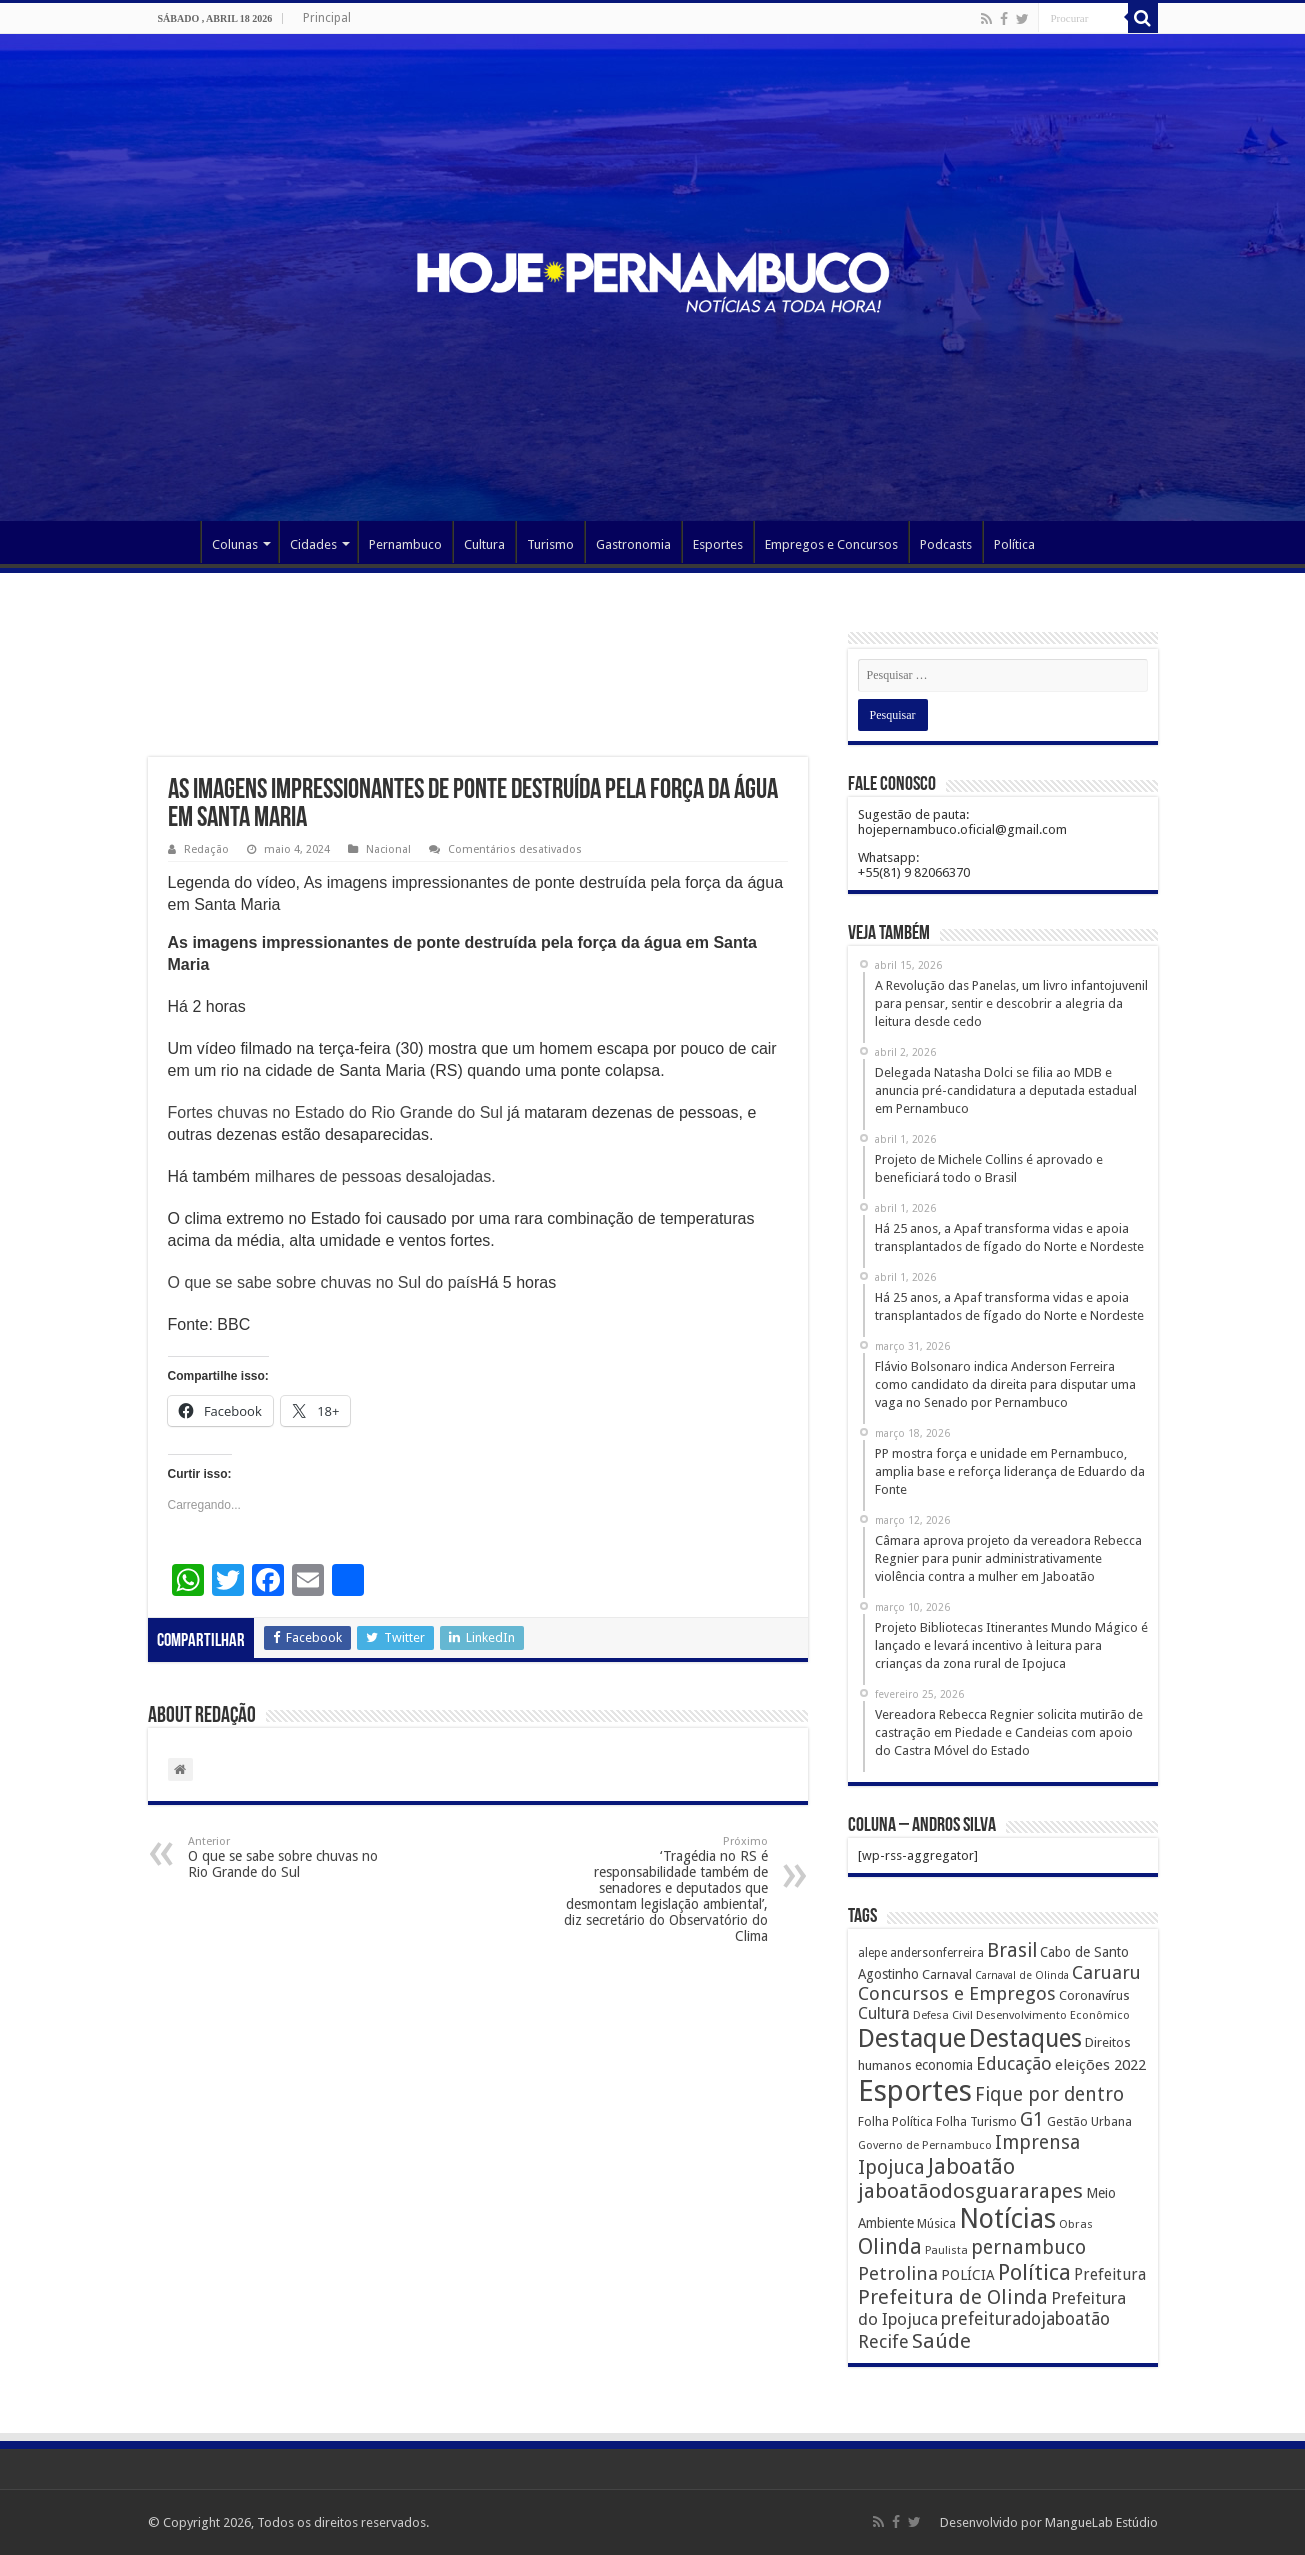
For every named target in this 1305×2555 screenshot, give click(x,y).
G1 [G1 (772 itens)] (1032, 2119)
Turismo (550, 544)
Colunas (235, 544)
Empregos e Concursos (831, 544)
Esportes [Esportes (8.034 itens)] (915, 2091)
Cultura (484, 544)
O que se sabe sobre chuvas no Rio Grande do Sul (290, 1857)
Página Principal (174, 542)
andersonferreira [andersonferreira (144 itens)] (937, 1953)
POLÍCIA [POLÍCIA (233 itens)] (968, 2275)
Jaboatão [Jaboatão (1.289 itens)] (971, 2166)
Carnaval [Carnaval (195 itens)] (947, 1974)
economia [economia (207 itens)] (944, 2065)
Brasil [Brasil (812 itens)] (1012, 1950)
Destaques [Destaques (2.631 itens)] (1025, 2038)
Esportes (718, 544)
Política (1014, 544)
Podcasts (946, 544)
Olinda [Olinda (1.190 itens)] (890, 2246)
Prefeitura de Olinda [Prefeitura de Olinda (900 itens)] (953, 2297)
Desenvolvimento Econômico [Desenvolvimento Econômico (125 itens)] (1053, 2015)
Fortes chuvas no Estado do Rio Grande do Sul (335, 1112)
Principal (327, 18)
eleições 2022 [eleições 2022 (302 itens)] (1100, 2065)
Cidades (313, 544)
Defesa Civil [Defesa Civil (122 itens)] (943, 2015)
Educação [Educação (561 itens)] (1014, 2063)
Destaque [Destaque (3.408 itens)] (912, 2038)
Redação (206, 849)
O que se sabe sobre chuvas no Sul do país (323, 1282)
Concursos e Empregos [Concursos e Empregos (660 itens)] (957, 1993)
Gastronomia (633, 544)
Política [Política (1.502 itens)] (1034, 2272)
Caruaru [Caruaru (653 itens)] (1106, 1972)
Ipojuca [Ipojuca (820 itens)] (891, 2167)
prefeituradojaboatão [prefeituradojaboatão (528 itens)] (1025, 2319)
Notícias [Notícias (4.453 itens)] (1007, 2218)
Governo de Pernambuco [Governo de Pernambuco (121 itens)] (925, 2145)
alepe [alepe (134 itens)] (872, 1953)
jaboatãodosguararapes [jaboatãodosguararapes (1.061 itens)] (970, 2191)
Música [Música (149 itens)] (936, 2224)
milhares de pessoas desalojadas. (375, 1176)
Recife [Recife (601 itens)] (883, 2341)
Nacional (388, 849)
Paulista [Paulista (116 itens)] (946, 2250)
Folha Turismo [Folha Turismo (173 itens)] (976, 2121)
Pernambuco (405, 544)
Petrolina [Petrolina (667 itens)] (898, 2273)
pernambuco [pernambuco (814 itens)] (1028, 2247)
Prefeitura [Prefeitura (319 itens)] (1110, 2275)
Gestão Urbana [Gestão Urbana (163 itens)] (1089, 2121)
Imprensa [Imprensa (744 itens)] (1037, 2142)
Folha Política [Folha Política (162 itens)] (895, 2121)
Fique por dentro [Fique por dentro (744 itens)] (1049, 2094)
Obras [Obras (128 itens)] (1076, 2224)
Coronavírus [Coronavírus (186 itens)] (1094, 1995)
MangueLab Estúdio (1101, 2522)
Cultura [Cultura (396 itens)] (884, 2013)
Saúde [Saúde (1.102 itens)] (941, 2341)
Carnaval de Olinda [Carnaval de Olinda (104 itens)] (1022, 1975)
